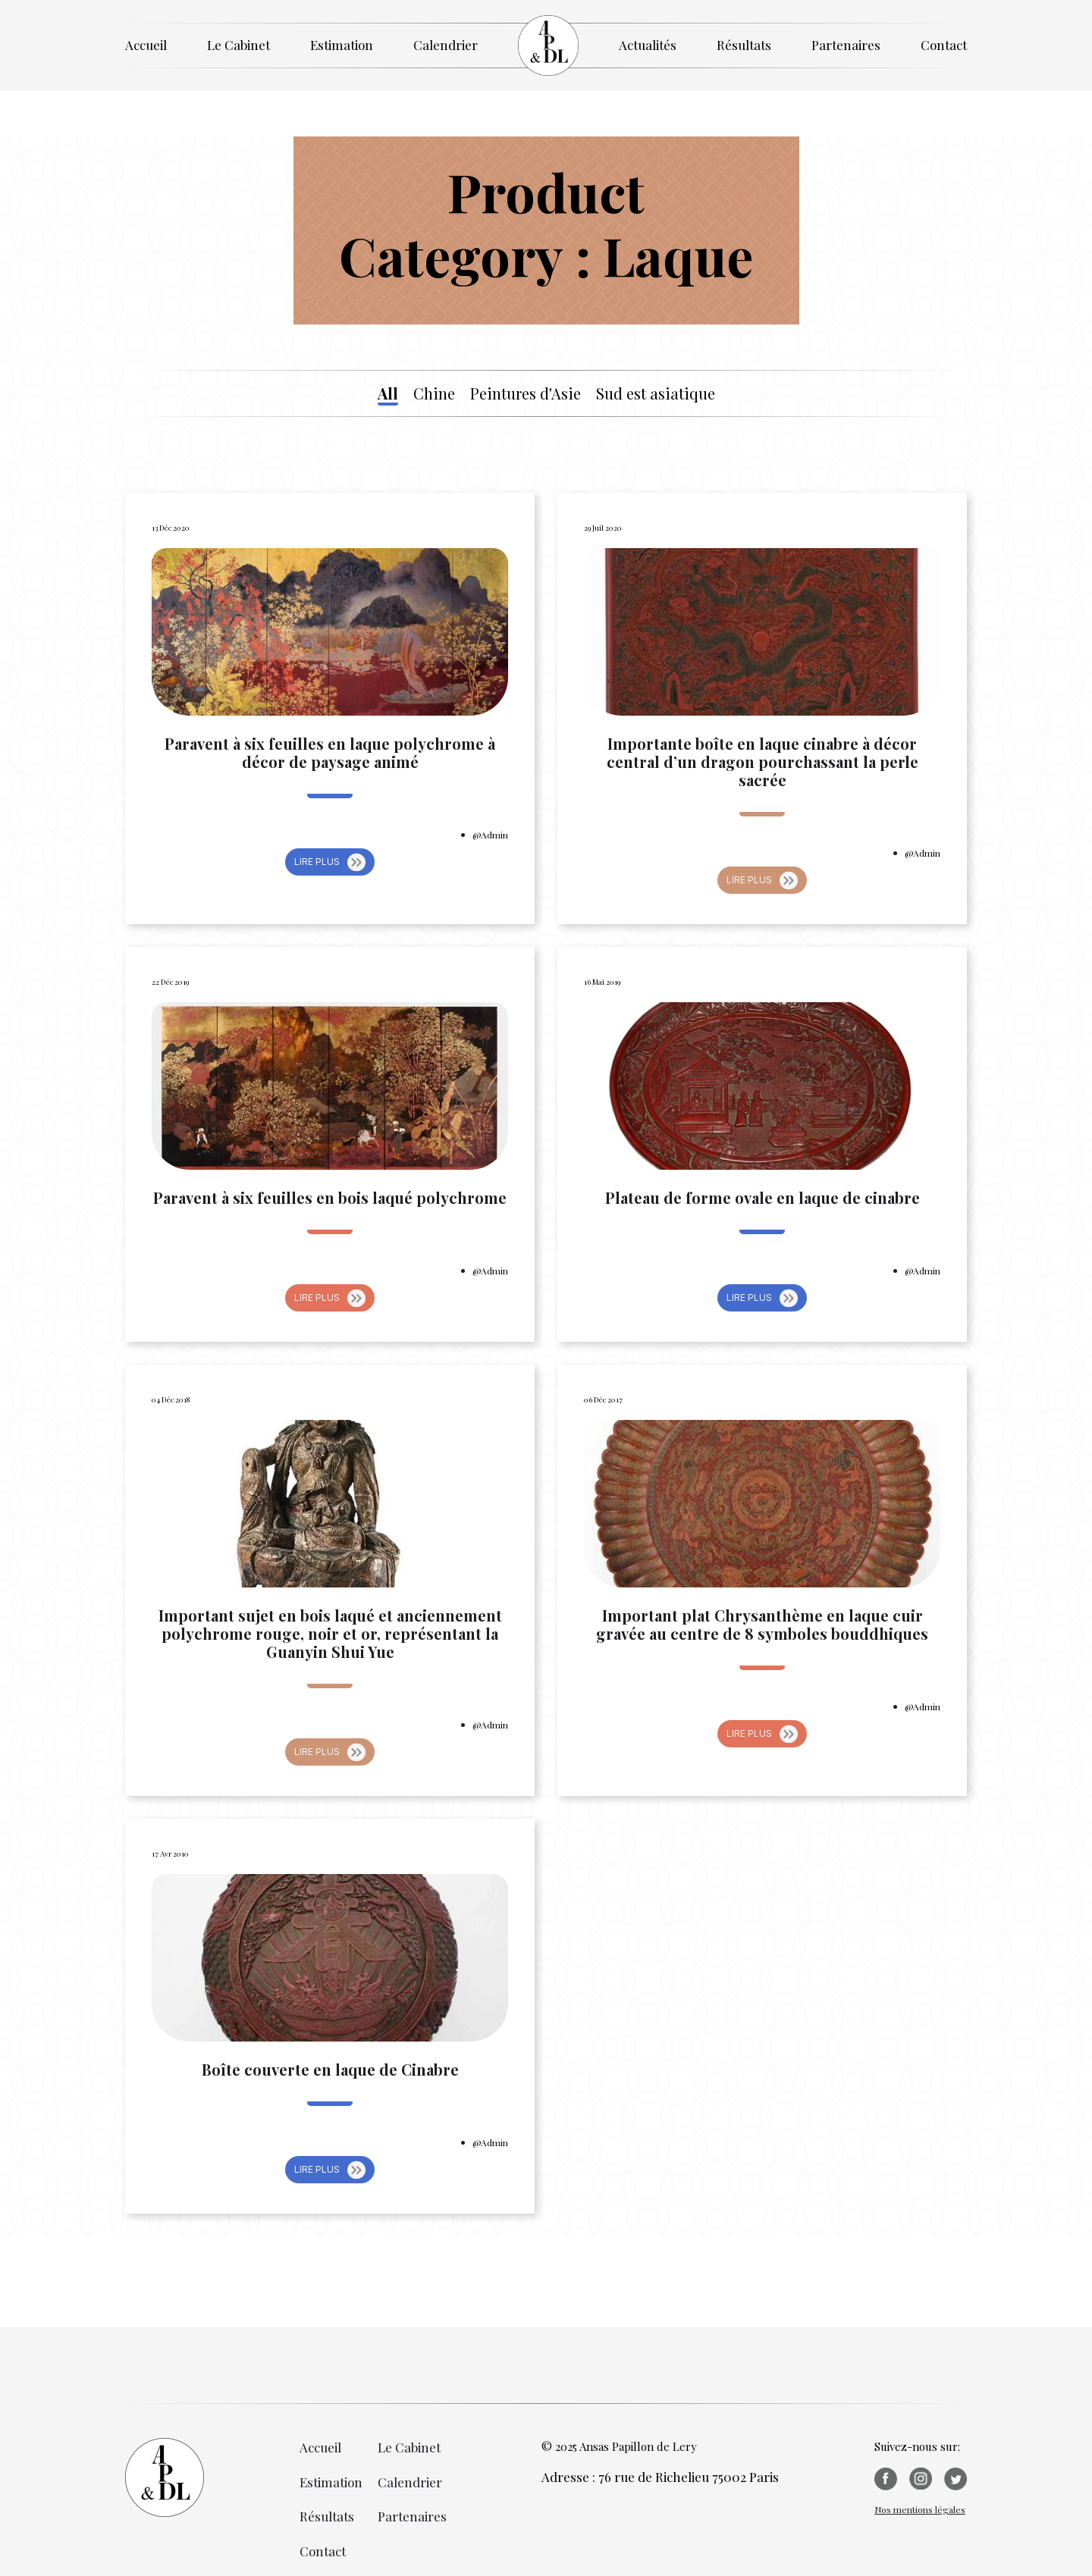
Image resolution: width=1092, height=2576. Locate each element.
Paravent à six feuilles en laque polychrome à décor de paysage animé (330, 753)
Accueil (146, 44)
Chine (434, 393)
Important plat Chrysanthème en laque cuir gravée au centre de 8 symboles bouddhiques (762, 1624)
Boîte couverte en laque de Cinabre (330, 2069)
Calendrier (445, 44)
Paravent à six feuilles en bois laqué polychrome (330, 1198)
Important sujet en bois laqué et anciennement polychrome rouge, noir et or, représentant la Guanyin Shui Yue (330, 1633)
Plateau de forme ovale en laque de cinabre (762, 1198)
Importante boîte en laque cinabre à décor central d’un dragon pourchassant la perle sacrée (762, 762)
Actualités (647, 44)
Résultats (744, 44)
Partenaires (845, 44)
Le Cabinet (238, 44)
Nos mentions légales (919, 2509)
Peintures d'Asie (525, 393)
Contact (944, 44)
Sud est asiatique (655, 393)
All (388, 393)
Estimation (341, 44)
